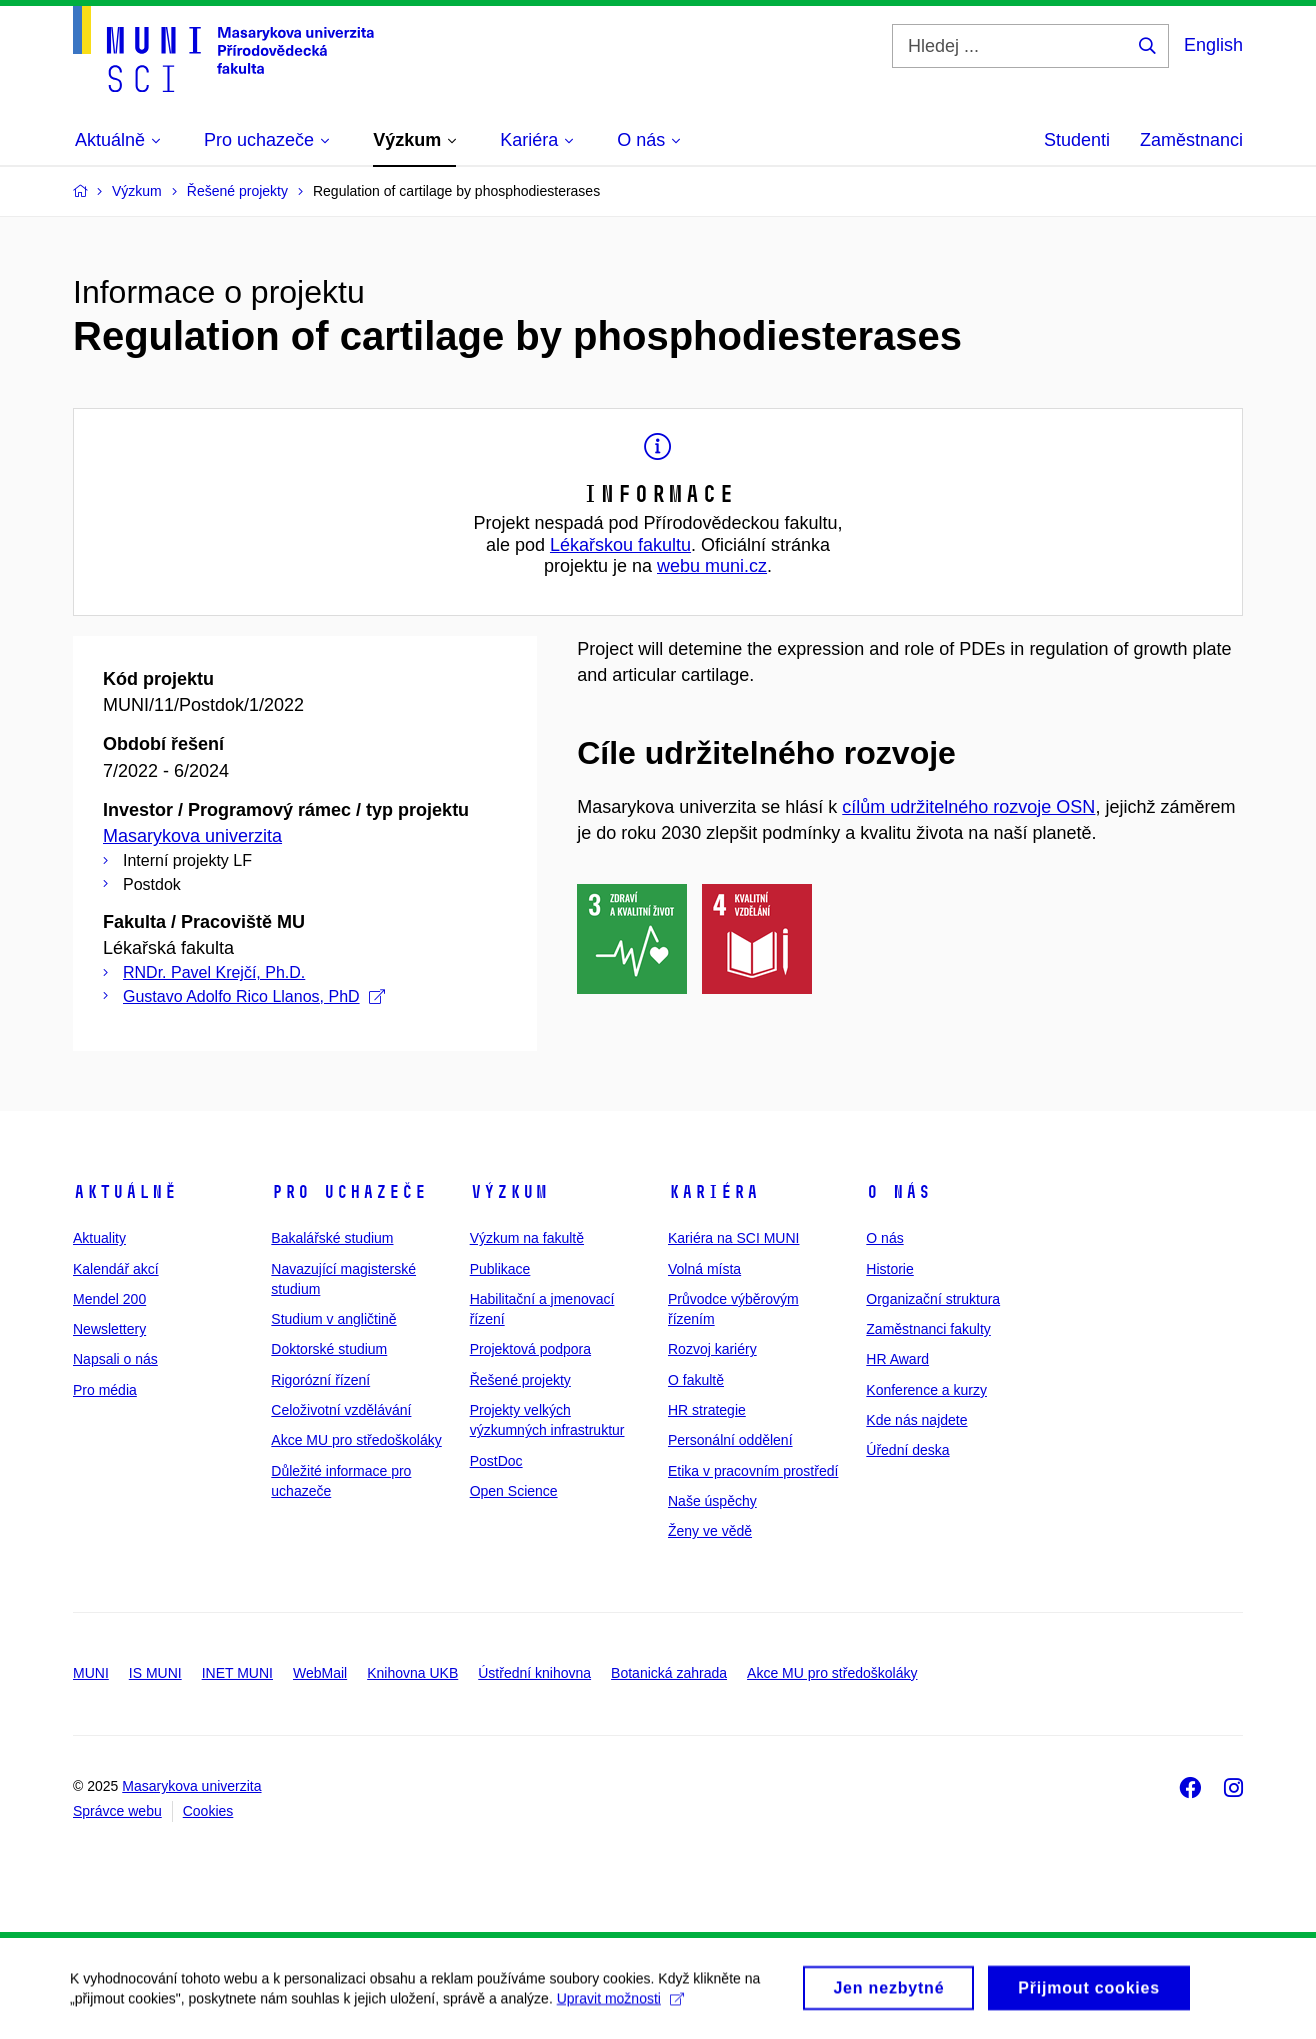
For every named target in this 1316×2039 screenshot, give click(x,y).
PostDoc (496, 1461)
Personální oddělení (730, 1440)
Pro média (105, 1390)
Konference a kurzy (926, 1390)
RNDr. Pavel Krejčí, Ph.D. (214, 972)
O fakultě (696, 1380)
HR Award (897, 1359)
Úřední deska (907, 1450)
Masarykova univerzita (192, 836)
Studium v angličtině (333, 1319)
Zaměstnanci (1191, 140)
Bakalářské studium (332, 1238)
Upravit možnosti (620, 2008)
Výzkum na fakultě (527, 1238)
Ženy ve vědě (710, 1531)
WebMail (320, 1673)
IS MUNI (155, 1673)
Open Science (514, 1491)
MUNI (91, 1673)
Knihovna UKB (412, 1673)
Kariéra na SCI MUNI (733, 1238)
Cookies (208, 1811)
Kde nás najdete (916, 1420)
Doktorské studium (329, 1349)
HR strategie (707, 1410)
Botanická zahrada (669, 1673)
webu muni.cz (712, 566)
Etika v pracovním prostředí (753, 1471)
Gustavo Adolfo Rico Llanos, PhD (254, 996)
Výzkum (509, 1192)
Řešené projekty (520, 1380)
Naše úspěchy (712, 1501)
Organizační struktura (933, 1299)
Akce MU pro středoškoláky (356, 1440)
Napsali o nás (115, 1359)
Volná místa (704, 1269)
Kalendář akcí (116, 1269)
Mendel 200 (109, 1299)
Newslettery (109, 1329)
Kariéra (713, 1192)
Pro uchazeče (349, 1192)
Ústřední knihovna (534, 1673)
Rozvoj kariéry (712, 1349)
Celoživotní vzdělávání (341, 1410)
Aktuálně (125, 1192)
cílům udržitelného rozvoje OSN (968, 807)
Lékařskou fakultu (620, 545)
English (1213, 45)
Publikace (500, 1269)
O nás (898, 1192)
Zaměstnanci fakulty (928, 1329)
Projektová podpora (530, 1349)
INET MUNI (237, 1673)
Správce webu (117, 1811)
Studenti (1077, 140)
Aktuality (99, 1238)
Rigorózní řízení (320, 1380)
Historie (889, 1269)
